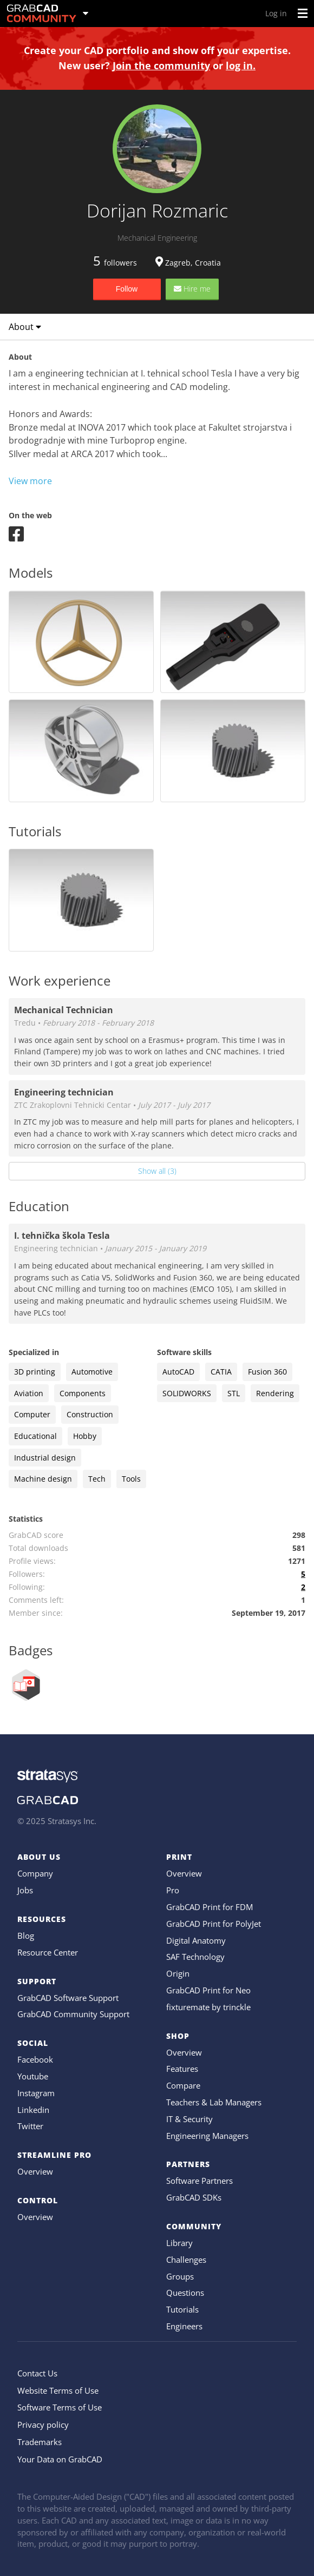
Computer (32, 1414)
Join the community (161, 65)
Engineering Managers (207, 2135)
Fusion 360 (267, 1371)
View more (30, 481)
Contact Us (37, 2373)
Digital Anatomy (196, 1940)
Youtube (32, 2076)
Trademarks (39, 2441)
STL (233, 1393)
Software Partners (199, 2180)
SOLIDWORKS (186, 1393)
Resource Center (47, 1952)
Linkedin (33, 2109)
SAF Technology (195, 1956)
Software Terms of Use (59, 2407)
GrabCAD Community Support (73, 2014)
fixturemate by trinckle (208, 2007)
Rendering (275, 1393)
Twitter (30, 2126)
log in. (241, 65)
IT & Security (189, 2118)
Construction (90, 1414)
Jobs (25, 1890)
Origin (177, 1973)
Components (83, 1393)
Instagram (36, 2093)
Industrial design (45, 1457)
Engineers (184, 2326)
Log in (276, 13)
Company (35, 1873)
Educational (35, 1436)
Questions (185, 2292)
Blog (25, 1935)
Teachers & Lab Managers (213, 2102)
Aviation (28, 1393)
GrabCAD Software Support (68, 1997)
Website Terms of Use (58, 2390)
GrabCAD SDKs (193, 2197)
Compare (183, 2085)
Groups (180, 2276)
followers (115, 262)
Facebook (35, 2059)
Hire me (192, 288)
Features (182, 2068)
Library (179, 2242)
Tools (131, 1479)
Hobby (84, 1436)
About (25, 327)
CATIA (221, 1371)
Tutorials (182, 2309)
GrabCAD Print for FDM (209, 1906)
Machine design (43, 1479)
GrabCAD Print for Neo (208, 1990)
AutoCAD (178, 1371)
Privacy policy (43, 2424)
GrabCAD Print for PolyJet (213, 1923)
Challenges (186, 2259)
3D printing (34, 1371)
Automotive (92, 1371)
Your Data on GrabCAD (59, 2459)
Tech (97, 1479)
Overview (35, 2171)
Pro (172, 1890)
